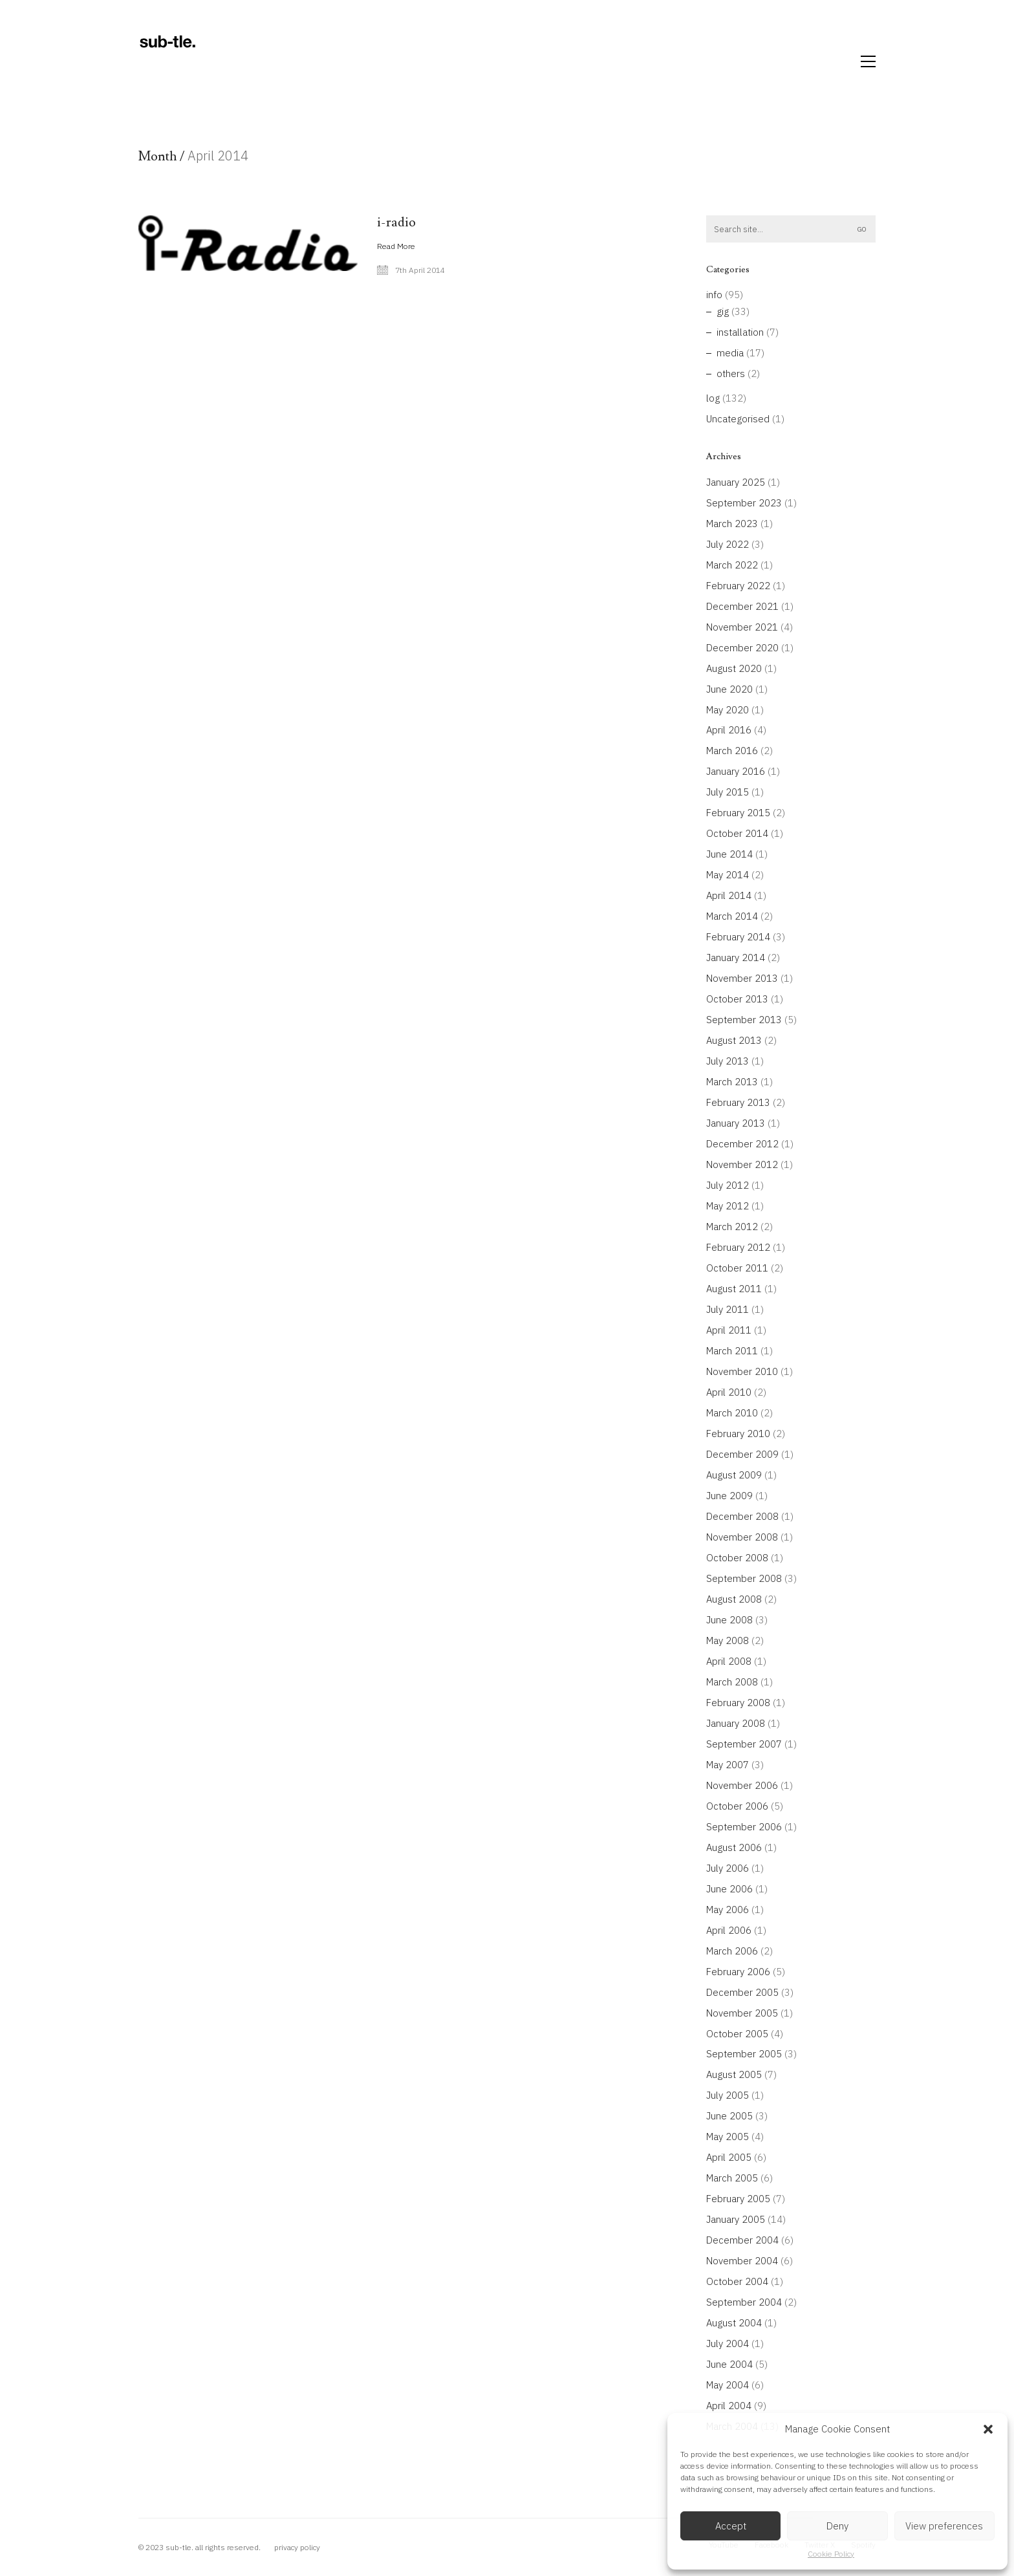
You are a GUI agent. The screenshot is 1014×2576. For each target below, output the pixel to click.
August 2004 (734, 2323)
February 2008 (738, 1702)
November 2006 (742, 1785)
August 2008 (734, 1599)
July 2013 (727, 1061)
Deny (837, 2526)
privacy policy (297, 2547)
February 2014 (738, 937)
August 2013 (734, 1040)
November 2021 (742, 627)
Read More (396, 246)
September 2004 (744, 2302)
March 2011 (732, 1351)
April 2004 (728, 2405)
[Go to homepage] (167, 61)
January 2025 (735, 482)
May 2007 (727, 1765)
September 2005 (744, 2054)
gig (723, 311)
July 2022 (727, 544)
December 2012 (742, 1144)
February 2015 (738, 812)
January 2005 (735, 2219)
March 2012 (732, 1226)
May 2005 (727, 2136)
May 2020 (727, 710)
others (731, 373)
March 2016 (732, 750)
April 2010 (728, 1392)
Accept (730, 2526)
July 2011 (727, 1309)
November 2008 (742, 1537)
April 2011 (728, 1330)
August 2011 (734, 1289)
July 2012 (727, 1185)
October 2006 (737, 1806)
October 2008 (737, 1558)
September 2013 (744, 1019)
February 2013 (738, 1102)
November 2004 (742, 2261)
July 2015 (727, 792)
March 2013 (732, 1082)
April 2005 (728, 2157)
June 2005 (729, 2116)
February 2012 (738, 1247)
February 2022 (738, 585)
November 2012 (742, 1164)
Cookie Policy (831, 2554)
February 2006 (738, 1971)
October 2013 (737, 999)
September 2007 (744, 1744)
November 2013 (742, 978)
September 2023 (744, 503)
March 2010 (732, 1413)
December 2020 (742, 648)
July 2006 (727, 1868)
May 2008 (727, 1640)
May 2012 (727, 1206)
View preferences (944, 2526)
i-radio (396, 222)
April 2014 (728, 895)
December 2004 (742, 2240)
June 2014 (729, 854)
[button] (988, 2429)
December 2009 (742, 1454)
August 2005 (734, 2074)
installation (740, 332)
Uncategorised (738, 419)
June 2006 (729, 1889)
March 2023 (732, 523)
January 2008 (735, 1723)
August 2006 (734, 1847)
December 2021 (742, 606)
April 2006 (728, 1930)
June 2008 (729, 1620)
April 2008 (728, 1661)
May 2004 (727, 2385)
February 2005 (738, 2198)
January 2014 (735, 957)
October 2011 (737, 1268)
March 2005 (732, 2178)
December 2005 (742, 1992)
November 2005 (742, 2013)
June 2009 (729, 1495)
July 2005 (727, 2095)
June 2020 (729, 689)
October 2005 (737, 2034)
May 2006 (727, 1909)
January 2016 (735, 771)
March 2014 (732, 916)
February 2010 (738, 1433)
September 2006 (744, 1827)
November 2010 (742, 1371)
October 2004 (737, 2281)
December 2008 (742, 1516)
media (730, 353)
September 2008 (744, 1578)
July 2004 (727, 2343)
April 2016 (728, 730)
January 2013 (735, 1123)
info (714, 294)
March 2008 (732, 1682)
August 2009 (734, 1475)
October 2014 (737, 833)
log (713, 398)
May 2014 (727, 875)
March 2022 (732, 565)
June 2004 (729, 2364)
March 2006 (732, 1951)
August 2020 (734, 668)
